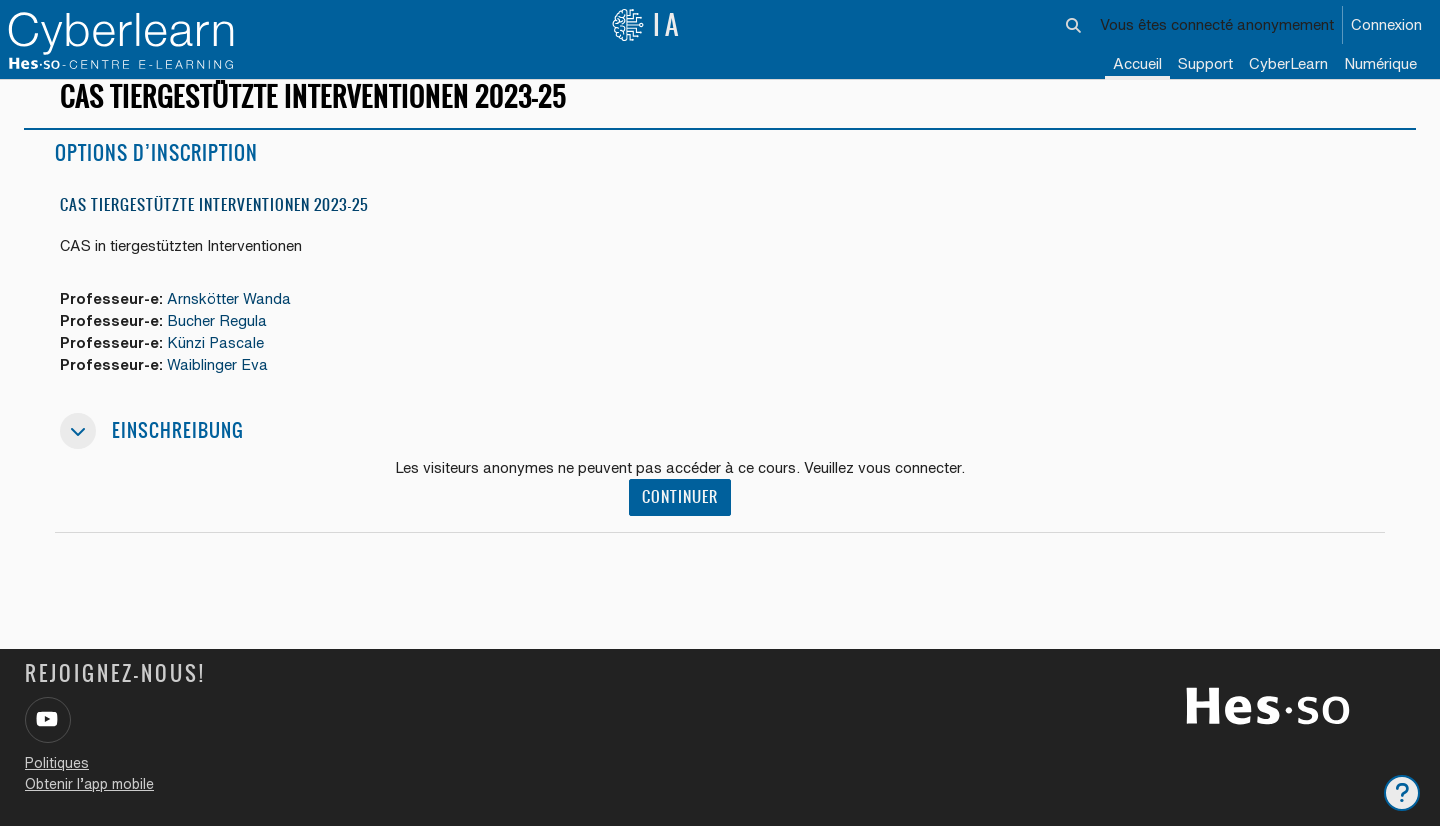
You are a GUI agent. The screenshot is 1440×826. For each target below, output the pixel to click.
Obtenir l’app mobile (89, 784)
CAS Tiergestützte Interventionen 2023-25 (214, 222)
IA (647, 25)
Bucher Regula (220, 339)
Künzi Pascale (218, 361)
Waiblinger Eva (220, 384)
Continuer (680, 517)
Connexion (1386, 24)
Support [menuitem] (1205, 63)
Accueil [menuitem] (1137, 63)
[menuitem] (1288, 65)
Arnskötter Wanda (232, 316)
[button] (1074, 25)
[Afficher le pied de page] (1402, 793)
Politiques (57, 763)
